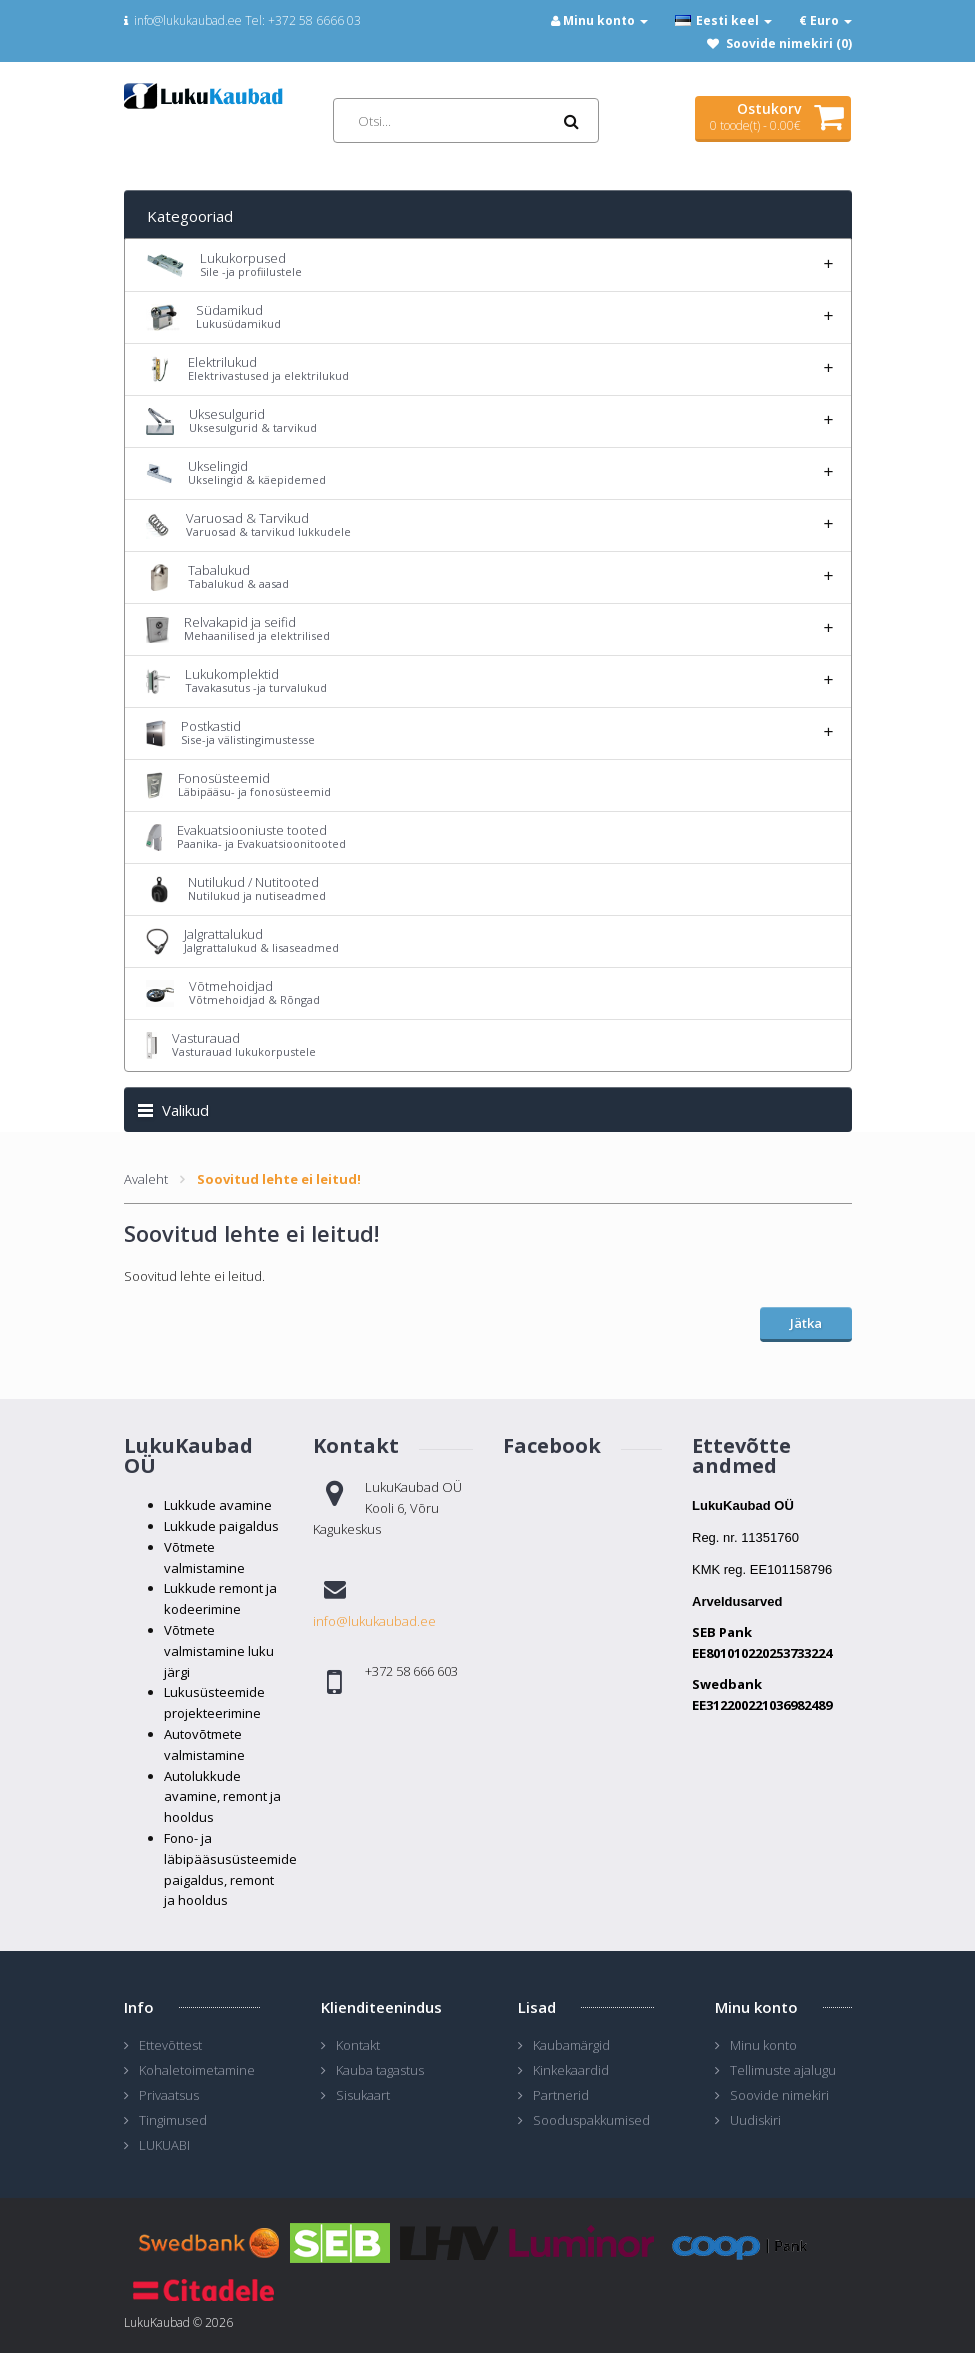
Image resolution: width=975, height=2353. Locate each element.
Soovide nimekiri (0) (789, 43)
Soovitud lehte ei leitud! (279, 1179)
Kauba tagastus (380, 2070)
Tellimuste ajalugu (783, 2070)
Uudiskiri (755, 2120)
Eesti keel (723, 20)
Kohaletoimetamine (197, 2070)
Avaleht (146, 1179)
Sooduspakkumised (591, 2120)
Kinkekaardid (571, 2070)
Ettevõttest (170, 2045)
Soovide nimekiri (779, 2095)
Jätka (806, 1323)
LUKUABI (164, 2145)
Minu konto (763, 2045)
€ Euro (825, 20)
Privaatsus (169, 2095)
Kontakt (358, 2045)
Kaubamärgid (571, 2045)
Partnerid (561, 2095)
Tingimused (173, 2120)
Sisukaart (363, 2095)
